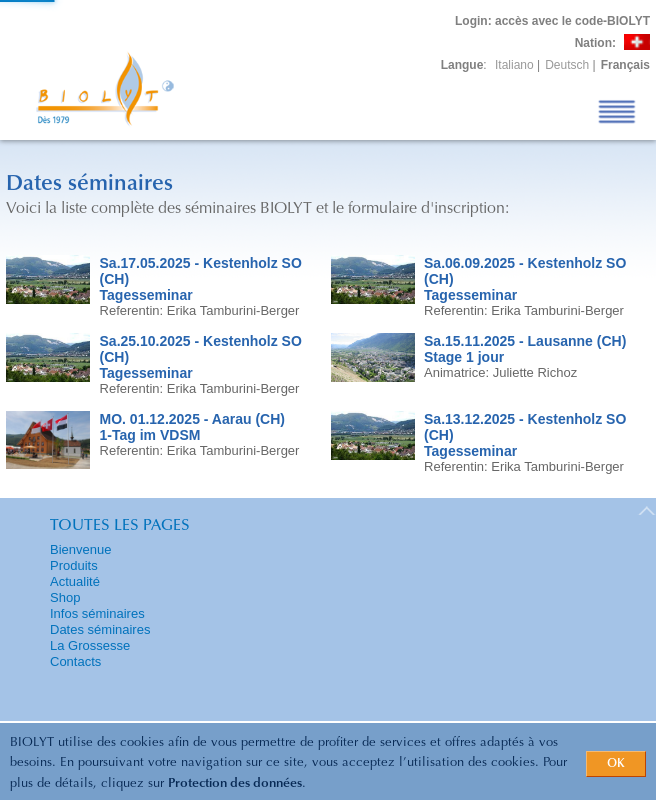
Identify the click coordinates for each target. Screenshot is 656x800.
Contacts (75, 661)
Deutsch (567, 65)
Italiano (514, 65)
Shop (65, 597)
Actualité (75, 581)
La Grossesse (90, 645)
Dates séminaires (100, 629)
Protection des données (235, 783)
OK (616, 764)
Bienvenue (80, 549)
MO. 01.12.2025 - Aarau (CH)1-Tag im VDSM (192, 427)
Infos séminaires (97, 613)
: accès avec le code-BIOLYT (552, 21)
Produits (74, 565)
